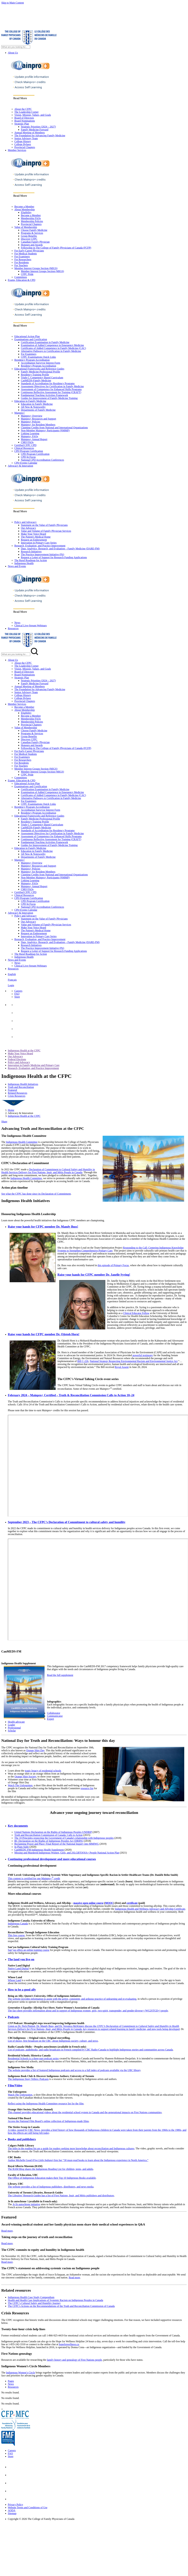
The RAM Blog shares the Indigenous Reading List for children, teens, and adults (50, 2169)
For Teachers (21, 265)
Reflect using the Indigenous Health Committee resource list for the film (46, 2103)
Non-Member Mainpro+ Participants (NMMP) (45, 430)
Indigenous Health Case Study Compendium (31, 2297)
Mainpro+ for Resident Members (38, 424)
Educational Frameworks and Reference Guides (39, 368)
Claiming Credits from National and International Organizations (54, 427)
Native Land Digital (18, 1968)
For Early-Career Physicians (29, 250)
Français (12, 979)
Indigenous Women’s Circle (20, 2372)
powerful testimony (143, 1355)
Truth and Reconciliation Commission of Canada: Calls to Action (48, 1835)
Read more (7, 2230)
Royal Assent (122, 1367)
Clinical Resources (24, 448)
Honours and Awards (32, 244)
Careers (18, 991)
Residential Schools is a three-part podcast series (33, 2058)
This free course (16, 1935)
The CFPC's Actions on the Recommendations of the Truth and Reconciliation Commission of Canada (61, 2306)
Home (11, 1110)
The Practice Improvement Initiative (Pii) (42, 554)
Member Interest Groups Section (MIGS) (35, 268)
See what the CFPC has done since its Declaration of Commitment (36, 1193)
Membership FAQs (31, 218)
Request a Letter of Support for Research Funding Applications (54, 557)
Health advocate (16, 1721)
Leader (11, 1724)
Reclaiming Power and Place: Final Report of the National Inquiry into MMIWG (56, 1843)
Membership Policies (32, 221)
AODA (11, 2510)
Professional (14, 1727)
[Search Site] (15, 47)
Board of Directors (24, 117)
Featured (12, 1090)
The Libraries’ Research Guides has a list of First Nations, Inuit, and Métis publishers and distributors (61, 2195)
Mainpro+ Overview (31, 415)
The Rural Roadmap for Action (30, 560)
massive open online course (88, 1903)
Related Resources (17, 1093)
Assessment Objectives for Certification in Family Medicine (52, 386)
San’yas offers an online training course (28, 1950)
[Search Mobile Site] (15, 654)
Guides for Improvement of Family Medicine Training (49, 398)
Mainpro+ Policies (30, 421)
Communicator (55, 1716)
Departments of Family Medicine (38, 410)
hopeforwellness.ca (69, 2344)
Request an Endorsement (34, 539)
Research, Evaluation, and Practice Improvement (39, 545)
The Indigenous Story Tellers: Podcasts (28, 2079)
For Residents (21, 262)
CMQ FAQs (27, 442)
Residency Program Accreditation (32, 360)
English (12, 974)
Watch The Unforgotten (20, 1785)
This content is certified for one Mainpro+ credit (34, 1878)
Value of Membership (25, 227)
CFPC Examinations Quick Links (38, 357)
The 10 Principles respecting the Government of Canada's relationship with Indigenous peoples (64, 1838)
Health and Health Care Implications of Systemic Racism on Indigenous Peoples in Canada (55, 2300)
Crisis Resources (16, 1096)
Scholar (12, 1730)
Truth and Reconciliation (21, 1087)
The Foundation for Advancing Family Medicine (39, 135)
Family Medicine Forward (34, 129)
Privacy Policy (15, 2504)
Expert (50, 1718)
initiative (26, 2204)
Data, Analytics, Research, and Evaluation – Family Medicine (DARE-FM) (60, 548)
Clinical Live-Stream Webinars (30, 625)
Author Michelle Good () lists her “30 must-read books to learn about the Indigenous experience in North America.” (78, 2160)
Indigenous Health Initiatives (23, 1084)
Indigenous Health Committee (22, 1142)
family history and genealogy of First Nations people (74, 2359)
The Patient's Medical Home (36, 536)
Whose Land (14, 1980)
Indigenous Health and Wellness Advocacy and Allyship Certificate (150, 1908)
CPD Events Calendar (25, 462)
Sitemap (12, 2513)
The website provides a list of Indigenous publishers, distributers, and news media (51, 2186)
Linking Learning (30, 433)
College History (22, 141)
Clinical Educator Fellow (136, 1313)
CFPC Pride (27, 274)
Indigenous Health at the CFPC (24, 1050)
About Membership (24, 209)
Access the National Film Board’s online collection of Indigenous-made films (48, 2121)
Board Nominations (24, 120)
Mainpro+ (19, 412)
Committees (20, 277)
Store (17, 996)
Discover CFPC (29, 238)
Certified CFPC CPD (25, 445)
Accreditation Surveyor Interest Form (40, 362)
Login (11, 985)
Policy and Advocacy (25, 522)
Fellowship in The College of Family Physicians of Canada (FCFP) (56, 247)
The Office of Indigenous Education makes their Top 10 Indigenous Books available (52, 2177)
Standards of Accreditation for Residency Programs (48, 383)
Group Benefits (29, 236)
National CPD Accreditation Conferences (42, 459)
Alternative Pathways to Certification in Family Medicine (51, 351)
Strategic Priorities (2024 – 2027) (38, 126)
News (17, 622)
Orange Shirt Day (35, 1750)
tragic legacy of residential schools (43, 1770)
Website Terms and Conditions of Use (27, 2507)
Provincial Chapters (24, 147)
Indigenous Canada (18, 1923)
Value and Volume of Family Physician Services (46, 531)
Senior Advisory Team (26, 138)
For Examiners (22, 256)
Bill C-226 (82, 1361)
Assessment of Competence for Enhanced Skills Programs (51, 389)
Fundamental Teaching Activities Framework (44, 395)
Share (4, 1121)
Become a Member (24, 206)
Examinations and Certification (30, 339)
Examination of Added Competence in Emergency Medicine (52, 345)
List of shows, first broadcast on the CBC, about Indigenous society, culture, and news (53, 2040)
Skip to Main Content (12, 2)
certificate (132, 1903)
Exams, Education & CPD (21, 280)
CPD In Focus (28, 457)
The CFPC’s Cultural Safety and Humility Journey (34, 2303)
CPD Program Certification (28, 451)
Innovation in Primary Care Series (39, 542)
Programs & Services (32, 233)
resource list (87, 1788)
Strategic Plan (21, 123)
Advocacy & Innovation (20, 465)
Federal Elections (17, 1059)
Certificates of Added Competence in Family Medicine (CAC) (53, 348)
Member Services (17, 150)
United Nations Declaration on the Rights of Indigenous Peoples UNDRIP (53, 1832)
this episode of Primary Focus (113, 1265)
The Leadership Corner (26, 112)
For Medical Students (25, 253)
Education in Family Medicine (30, 401)
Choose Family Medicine (34, 230)
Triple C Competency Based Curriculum (42, 377)
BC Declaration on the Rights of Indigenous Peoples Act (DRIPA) (48, 1841)
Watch (20, 2094)
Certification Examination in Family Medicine (45, 342)
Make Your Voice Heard (33, 533)
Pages (11, 2381)
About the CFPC (23, 109)
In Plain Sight (21, 1846)
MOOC (109, 1903)
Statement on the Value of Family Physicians (44, 525)
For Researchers (22, 259)
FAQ (16, 993)
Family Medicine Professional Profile (40, 371)
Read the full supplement (60, 1675)
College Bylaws (22, 144)
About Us (13, 52)
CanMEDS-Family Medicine (36, 380)
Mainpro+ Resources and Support (38, 418)
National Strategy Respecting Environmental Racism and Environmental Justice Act (134, 1361)
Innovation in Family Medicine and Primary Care (33, 1065)
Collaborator (53, 1713)
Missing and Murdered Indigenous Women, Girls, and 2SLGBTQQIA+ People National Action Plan (66, 1852)
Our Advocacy (28, 528)
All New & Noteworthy (33, 407)
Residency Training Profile (35, 374)
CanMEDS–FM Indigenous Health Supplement (39, 1849)
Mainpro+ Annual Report (34, 439)
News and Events (17, 566)
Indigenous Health (24, 563)
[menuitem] (97, 980)
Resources (13, 628)
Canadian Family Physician (35, 241)
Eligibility (26, 212)
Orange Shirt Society (25, 1776)
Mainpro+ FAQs (29, 436)
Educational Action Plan (27, 336)
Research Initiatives (31, 551)
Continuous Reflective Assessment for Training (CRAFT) (51, 392)
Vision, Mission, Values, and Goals (32, 115)
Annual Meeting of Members (29, 132)
